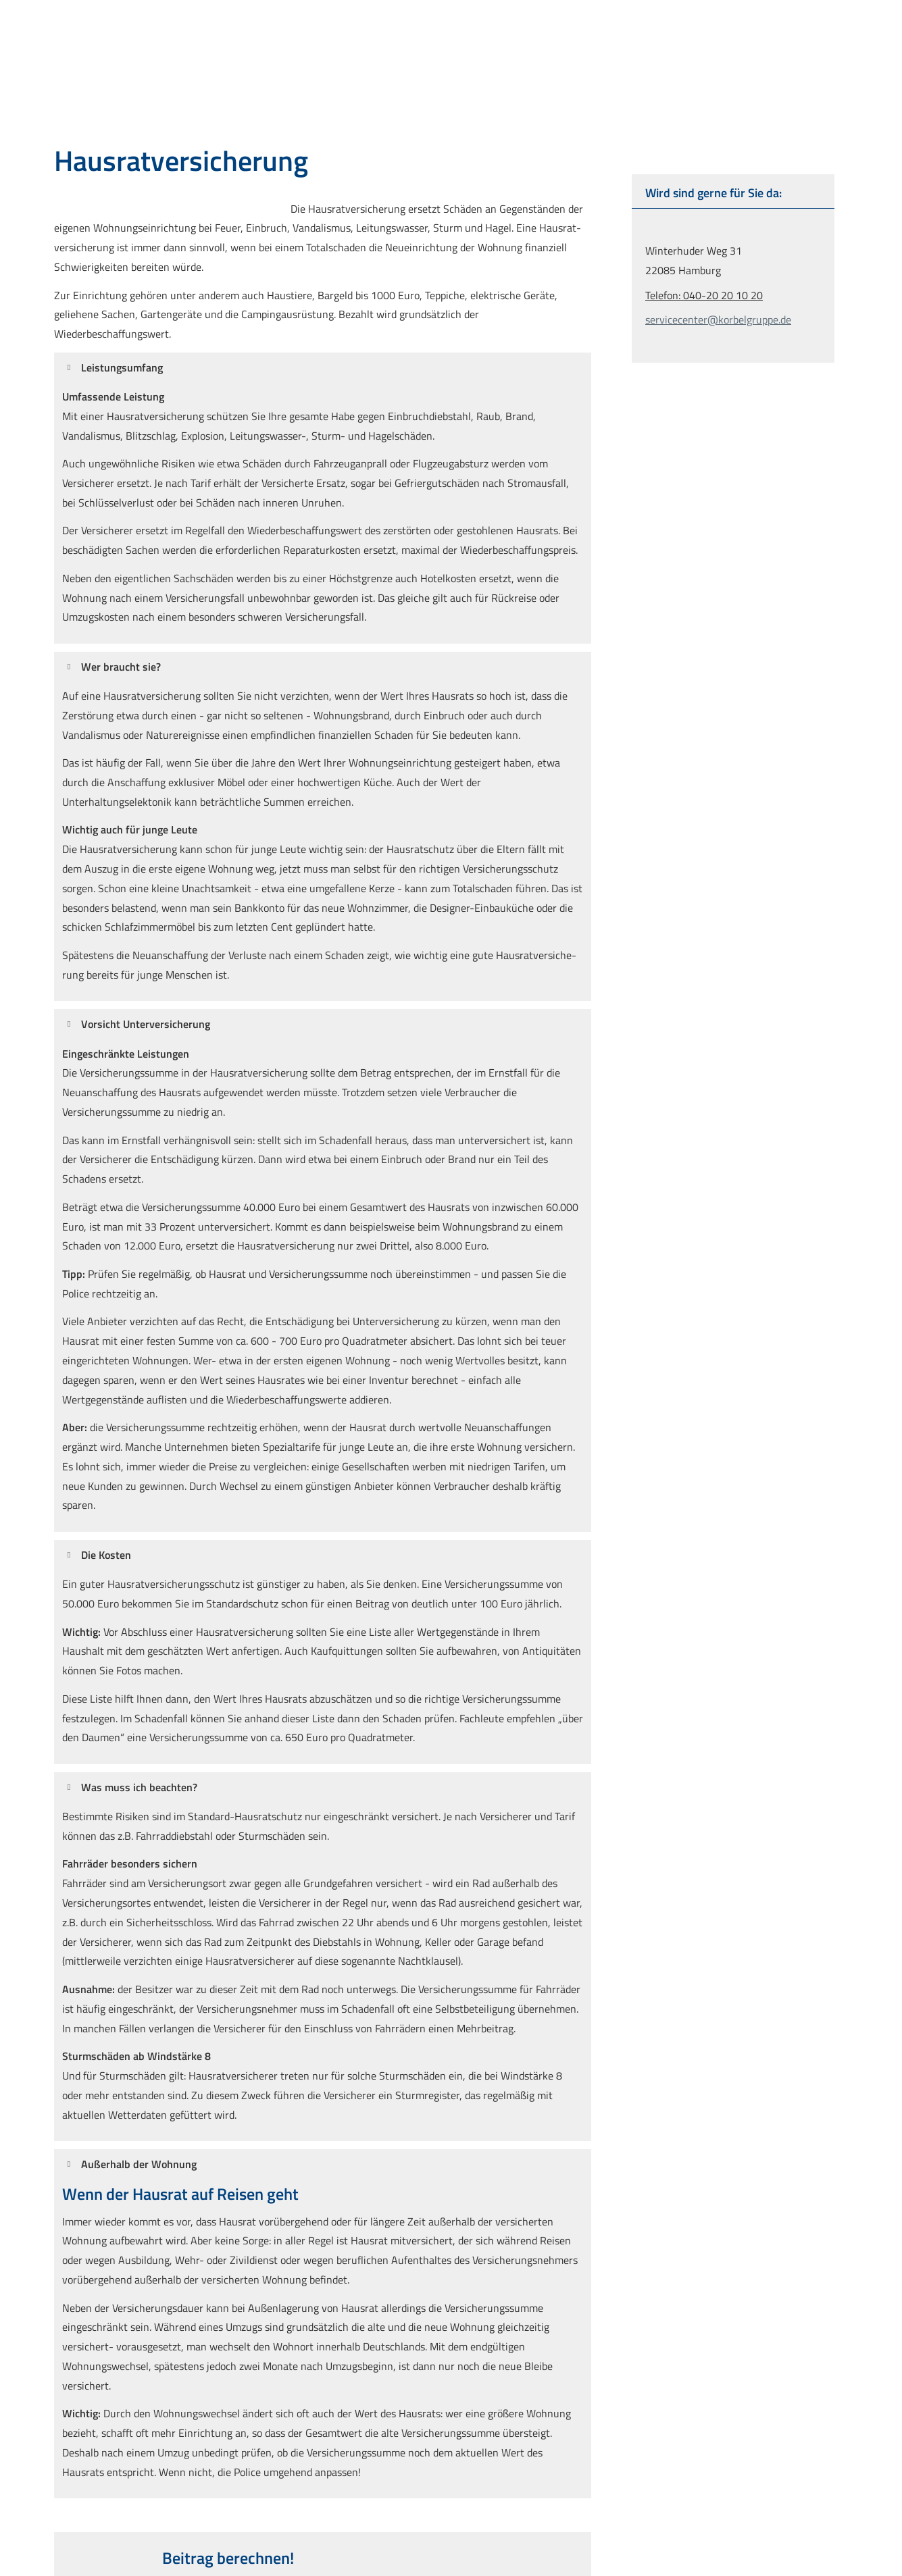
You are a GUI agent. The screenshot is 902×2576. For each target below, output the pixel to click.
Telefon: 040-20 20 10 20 (704, 295)
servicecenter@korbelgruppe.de (718, 319)
